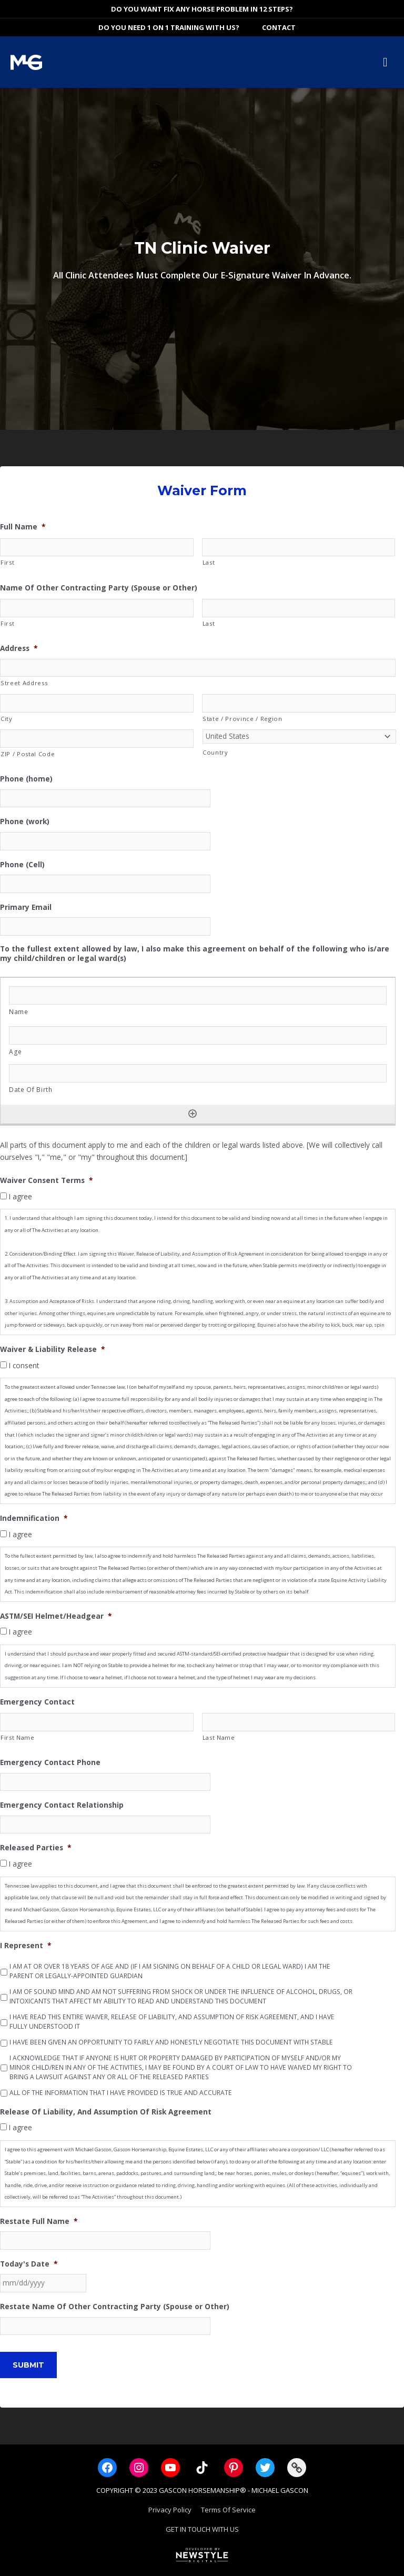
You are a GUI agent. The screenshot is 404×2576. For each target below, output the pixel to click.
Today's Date (28, 2264)
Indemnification (33, 1518)
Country (215, 752)
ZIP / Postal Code (28, 754)
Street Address (24, 683)
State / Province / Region (242, 719)
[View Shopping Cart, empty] (311, 27)
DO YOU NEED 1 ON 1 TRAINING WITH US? (168, 27)
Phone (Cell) (22, 864)
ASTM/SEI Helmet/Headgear (56, 1616)
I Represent (25, 1945)
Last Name (219, 1737)
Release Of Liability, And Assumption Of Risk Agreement (105, 2112)
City (7, 719)
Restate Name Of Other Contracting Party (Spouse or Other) (114, 2306)
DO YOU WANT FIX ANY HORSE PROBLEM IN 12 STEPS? (202, 9)
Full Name (22, 527)
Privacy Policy (169, 2509)
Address (18, 648)
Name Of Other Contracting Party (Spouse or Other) (98, 588)
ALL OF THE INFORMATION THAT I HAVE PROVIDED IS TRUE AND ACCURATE (120, 2092)
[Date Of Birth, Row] (198, 1073)
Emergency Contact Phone (50, 1762)
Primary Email (26, 907)
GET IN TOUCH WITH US (202, 2529)
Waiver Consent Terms (46, 1180)
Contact (279, 27)
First (7, 562)
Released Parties (35, 1847)
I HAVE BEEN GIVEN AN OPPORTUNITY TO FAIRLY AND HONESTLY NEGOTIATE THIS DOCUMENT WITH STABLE (171, 2042)
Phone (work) (24, 821)
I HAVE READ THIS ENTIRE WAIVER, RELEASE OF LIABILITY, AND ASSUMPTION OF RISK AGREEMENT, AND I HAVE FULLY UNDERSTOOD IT (172, 2021)
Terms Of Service (228, 2509)
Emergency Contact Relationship (62, 1805)
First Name (18, 1737)
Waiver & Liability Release (52, 1349)
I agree (20, 1196)
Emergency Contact (37, 1702)
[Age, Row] (198, 1035)
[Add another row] (192, 1113)
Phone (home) (26, 779)
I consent (24, 1365)
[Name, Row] (198, 995)
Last (209, 562)
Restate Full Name (38, 2221)
